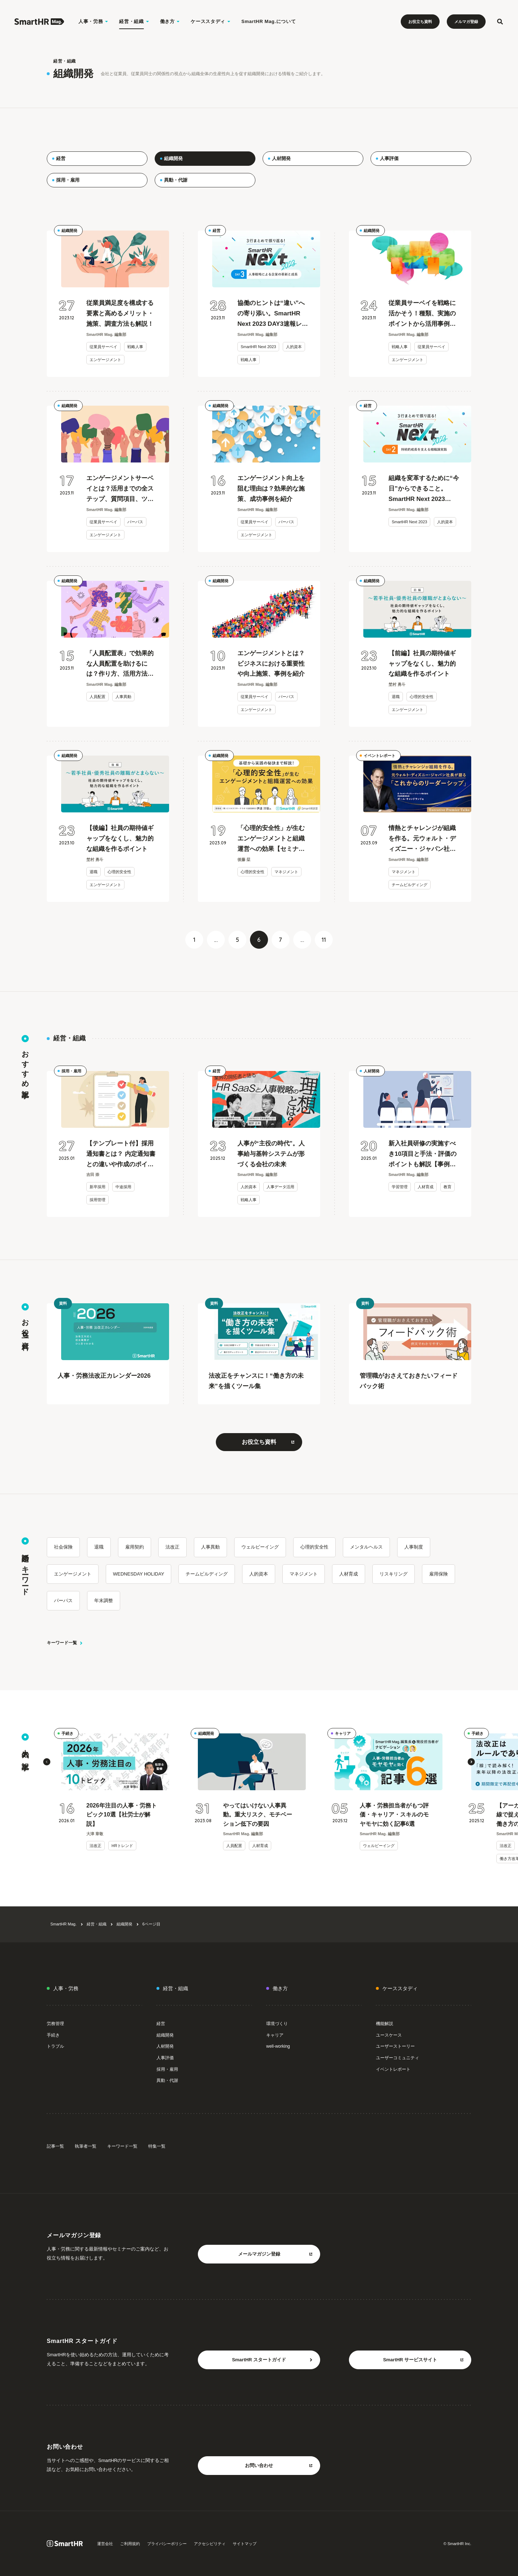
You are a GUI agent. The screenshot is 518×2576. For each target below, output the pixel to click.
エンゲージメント (105, 359)
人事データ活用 (280, 1187)
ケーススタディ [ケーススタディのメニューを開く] (211, 21)
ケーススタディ (400, 1988)
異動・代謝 (167, 2080)
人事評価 (165, 2057)
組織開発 (69, 230)
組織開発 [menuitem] (173, 158)
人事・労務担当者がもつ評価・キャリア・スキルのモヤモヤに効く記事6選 (394, 1814)
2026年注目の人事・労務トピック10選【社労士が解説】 (121, 1814)
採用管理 (97, 1200)
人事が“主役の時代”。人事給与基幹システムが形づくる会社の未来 (271, 1154)
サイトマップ (244, 2543)
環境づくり (277, 2023)
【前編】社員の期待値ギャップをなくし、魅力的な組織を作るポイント (422, 664)
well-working (278, 2046)
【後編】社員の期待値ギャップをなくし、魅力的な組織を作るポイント (120, 838)
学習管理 (400, 1187)
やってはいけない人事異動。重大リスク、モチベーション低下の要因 (257, 1814)
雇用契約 (134, 1547)
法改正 (172, 1547)
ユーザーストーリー (395, 2046)
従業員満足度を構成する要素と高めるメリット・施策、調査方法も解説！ (120, 313)
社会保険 (63, 1547)
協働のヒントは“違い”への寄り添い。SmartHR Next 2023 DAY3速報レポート (272, 314)
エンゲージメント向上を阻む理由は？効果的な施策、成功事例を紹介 (271, 488)
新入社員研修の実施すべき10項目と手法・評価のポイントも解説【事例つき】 (422, 1155)
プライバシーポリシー (167, 2543)
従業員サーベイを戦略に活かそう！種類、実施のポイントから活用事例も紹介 (422, 314)
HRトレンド (122, 1845)
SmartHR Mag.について (268, 21)
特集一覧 (156, 2146)
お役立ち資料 (420, 21)
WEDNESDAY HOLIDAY (138, 1574)
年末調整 (103, 1600)
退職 (396, 696)
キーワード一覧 (65, 1642)
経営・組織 (96, 1924)
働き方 (280, 1988)
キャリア (343, 1733)
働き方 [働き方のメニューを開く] (170, 21)
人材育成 (425, 1187)
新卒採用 (97, 1187)
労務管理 (55, 2023)
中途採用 (123, 1187)
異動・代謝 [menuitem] (175, 180)
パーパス (135, 522)
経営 (217, 230)
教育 (447, 1187)
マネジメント (286, 872)
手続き (67, 1733)
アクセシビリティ (210, 2543)
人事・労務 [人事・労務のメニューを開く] (93, 21)
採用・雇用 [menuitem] (67, 180)
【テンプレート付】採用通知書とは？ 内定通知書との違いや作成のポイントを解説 (120, 1155)
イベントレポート (379, 755)
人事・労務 (65, 1988)
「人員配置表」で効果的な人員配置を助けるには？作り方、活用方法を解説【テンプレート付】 (120, 665)
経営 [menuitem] (60, 158)
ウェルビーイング (260, 1547)
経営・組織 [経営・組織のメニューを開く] (134, 21)
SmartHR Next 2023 (258, 347)
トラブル (55, 2046)
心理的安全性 (421, 696)
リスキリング (394, 1574)
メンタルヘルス (366, 1547)
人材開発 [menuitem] (281, 158)
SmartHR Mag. (63, 1924)
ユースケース (389, 2035)
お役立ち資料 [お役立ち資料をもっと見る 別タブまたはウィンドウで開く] (268, 1442)
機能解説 (384, 2023)
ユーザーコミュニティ (397, 2057)
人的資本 (294, 347)
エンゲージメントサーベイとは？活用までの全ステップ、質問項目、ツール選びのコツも (120, 490)
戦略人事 (135, 347)
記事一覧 (55, 2146)
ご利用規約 (130, 2543)
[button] (47, 1762)
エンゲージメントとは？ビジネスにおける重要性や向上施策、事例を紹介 (271, 664)
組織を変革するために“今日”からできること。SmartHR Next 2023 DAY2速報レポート (423, 490)
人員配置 (97, 696)
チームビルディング (409, 885)
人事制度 (413, 1547)
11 (324, 939)
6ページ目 (151, 1924)
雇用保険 (438, 1574)
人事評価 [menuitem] (389, 158)
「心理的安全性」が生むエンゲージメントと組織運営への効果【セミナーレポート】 (271, 839)
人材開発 (372, 1071)
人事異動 (123, 696)
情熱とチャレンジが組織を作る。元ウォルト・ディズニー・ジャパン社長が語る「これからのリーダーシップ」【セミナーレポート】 (422, 839)
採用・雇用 (71, 1071)
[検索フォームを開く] (500, 21)
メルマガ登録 (466, 21)
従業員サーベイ (103, 347)
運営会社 (105, 2543)
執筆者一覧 (85, 2146)
